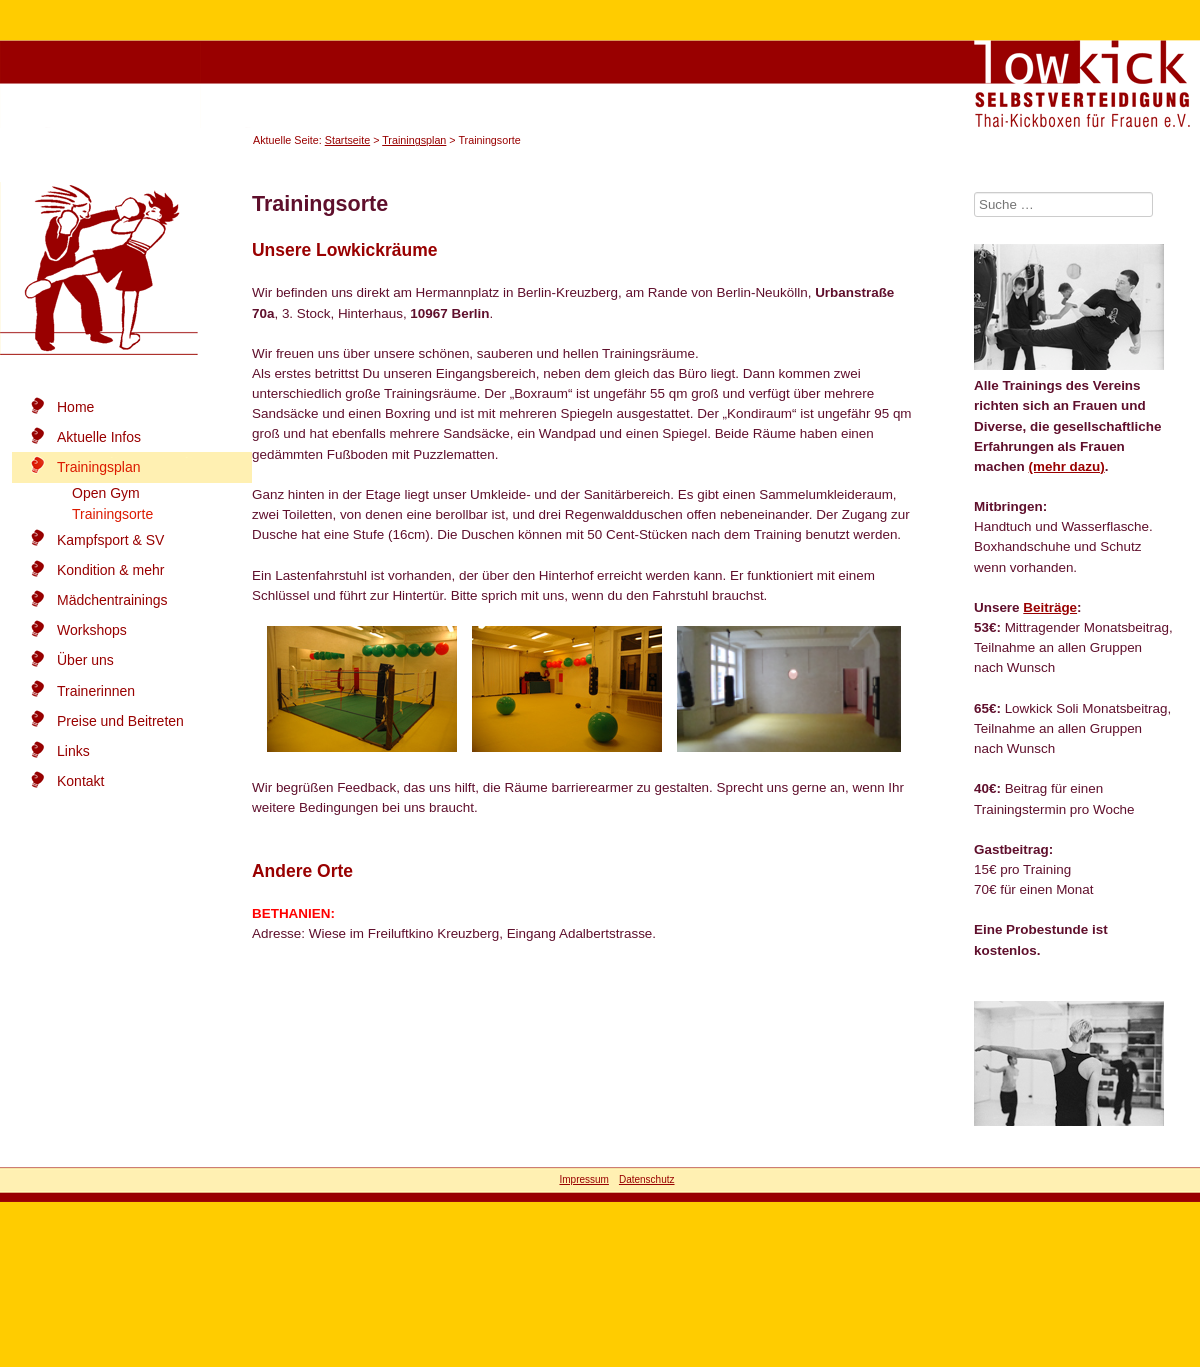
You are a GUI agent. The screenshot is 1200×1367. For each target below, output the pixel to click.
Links (73, 751)
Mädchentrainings (112, 600)
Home (75, 407)
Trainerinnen (96, 691)
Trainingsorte (112, 514)
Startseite (347, 140)
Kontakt (80, 781)
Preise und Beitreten (120, 721)
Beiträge (1050, 607)
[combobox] (1063, 204)
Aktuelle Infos (99, 437)
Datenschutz (647, 1179)
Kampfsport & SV (110, 540)
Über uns (85, 660)
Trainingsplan (414, 140)
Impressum (583, 1179)
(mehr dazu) (1067, 466)
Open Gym (106, 493)
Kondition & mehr (110, 570)
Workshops (92, 630)
